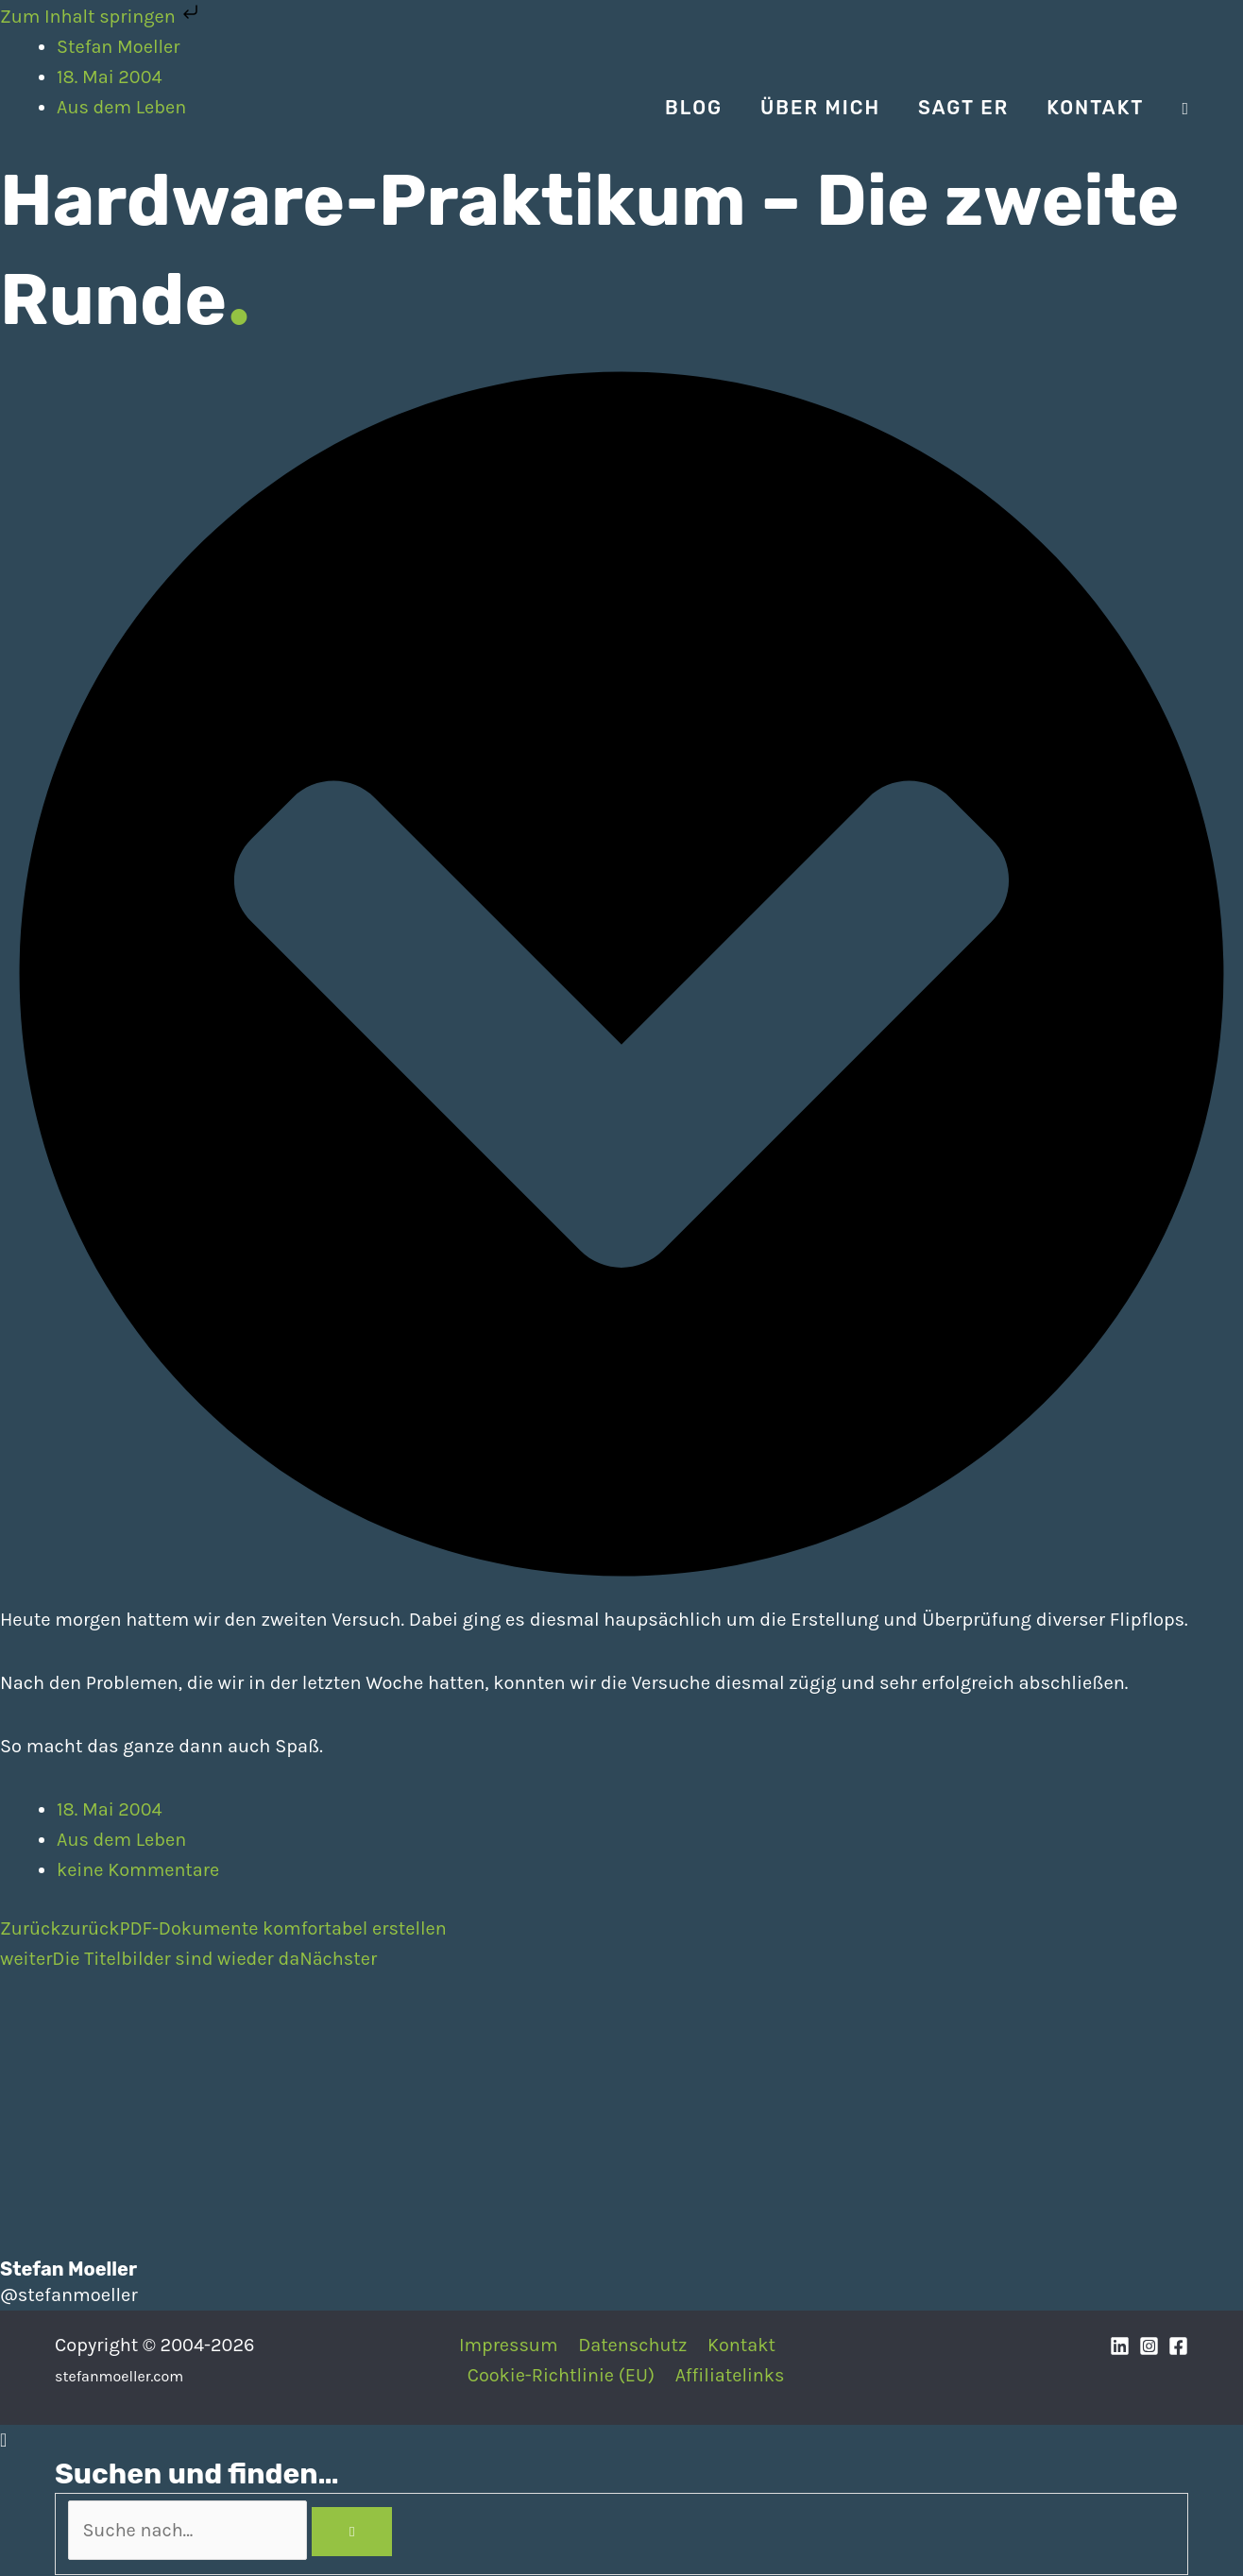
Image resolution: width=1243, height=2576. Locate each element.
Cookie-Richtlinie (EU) (562, 2375)
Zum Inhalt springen (102, 16)
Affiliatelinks (730, 2375)
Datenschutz (632, 2345)
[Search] (361, 2531)
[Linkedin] (1120, 2347)
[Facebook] (1178, 2347)
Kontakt (740, 2345)
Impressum (508, 2345)
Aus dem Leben (122, 1840)
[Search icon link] (1185, 108)
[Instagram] (1149, 2347)
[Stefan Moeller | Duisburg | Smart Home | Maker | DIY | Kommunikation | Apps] (111, 106)
